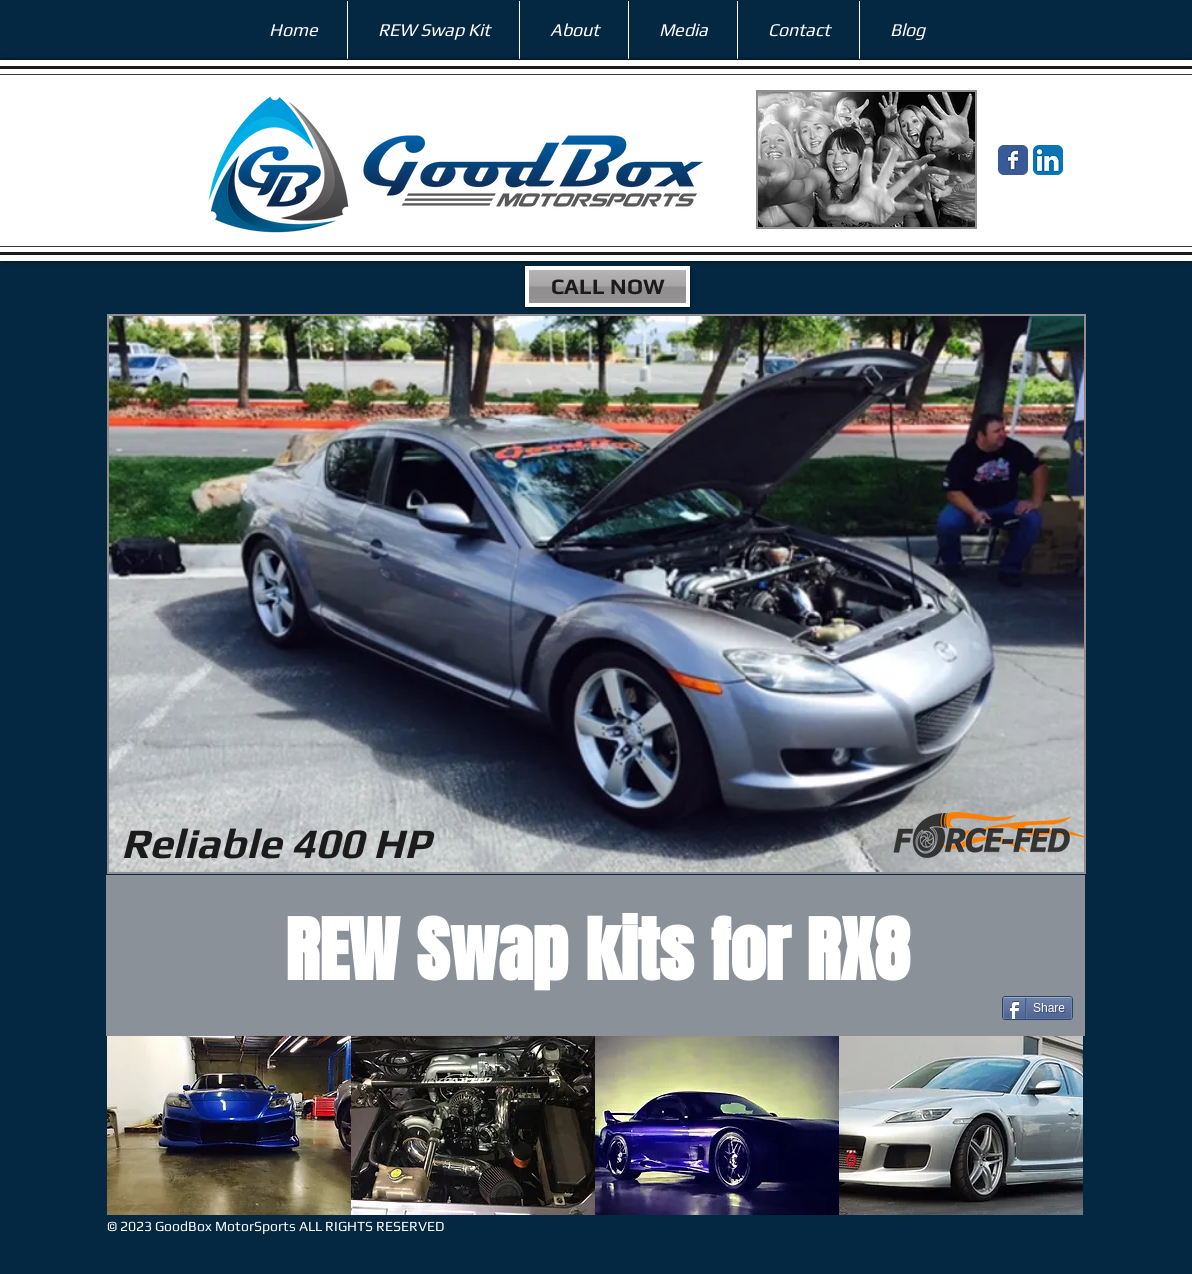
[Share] (1037, 1008)
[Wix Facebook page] (1013, 160)
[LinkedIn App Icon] (1048, 160)
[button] (229, 1125)
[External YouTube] (276, 709)
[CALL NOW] (607, 286)
